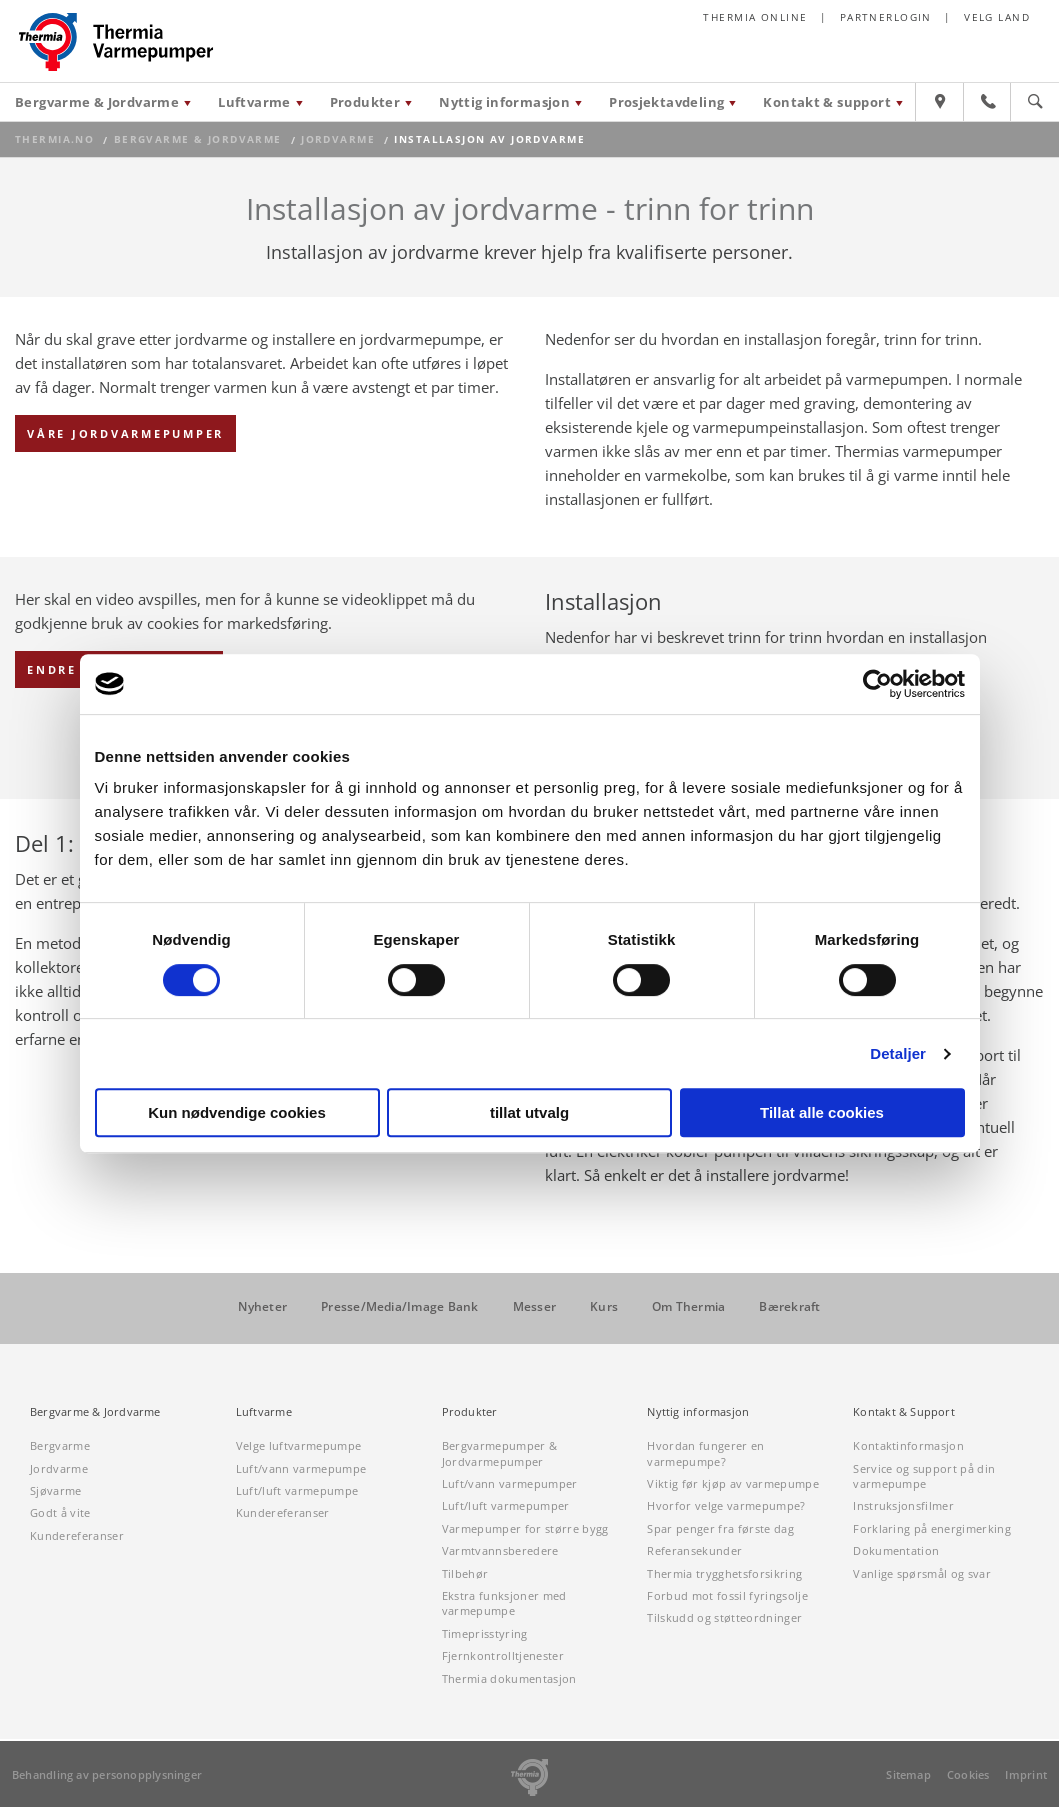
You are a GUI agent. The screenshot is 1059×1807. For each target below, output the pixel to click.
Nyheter (262, 1307)
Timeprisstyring (485, 1633)
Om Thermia (688, 1307)
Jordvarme (338, 139)
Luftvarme (254, 102)
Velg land (997, 17)
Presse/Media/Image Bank (400, 1307)
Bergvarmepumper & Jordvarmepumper (500, 1453)
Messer (534, 1307)
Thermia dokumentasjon (509, 1678)
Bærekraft (789, 1307)
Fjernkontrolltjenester (503, 1655)
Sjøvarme (56, 1490)
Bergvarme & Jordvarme (97, 102)
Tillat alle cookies (822, 1112)
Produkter (365, 102)
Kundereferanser (77, 1535)
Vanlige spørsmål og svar (922, 1573)
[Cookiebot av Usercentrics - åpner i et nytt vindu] (877, 684)
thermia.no (54, 139)
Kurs (604, 1307)
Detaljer (898, 1053)
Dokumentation (896, 1550)
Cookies (968, 1774)
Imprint (1026, 1774)
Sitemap (908, 1774)
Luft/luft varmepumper (506, 1505)
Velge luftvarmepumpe (299, 1445)
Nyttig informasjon (504, 102)
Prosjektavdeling (666, 102)
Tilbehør (465, 1573)
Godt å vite (60, 1512)
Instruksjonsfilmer (903, 1505)
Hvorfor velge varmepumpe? (726, 1505)
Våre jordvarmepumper (125, 433)
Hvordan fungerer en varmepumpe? (705, 1453)
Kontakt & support (827, 102)
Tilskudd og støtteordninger (724, 1617)
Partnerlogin (886, 17)
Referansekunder (694, 1550)
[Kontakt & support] (988, 107)
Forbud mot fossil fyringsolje (727, 1595)
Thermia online (755, 17)
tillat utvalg (529, 1112)
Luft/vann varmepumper (510, 1483)
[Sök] (1035, 107)
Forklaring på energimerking (932, 1528)
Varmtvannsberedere (500, 1550)
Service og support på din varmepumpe (924, 1476)
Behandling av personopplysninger (107, 1774)
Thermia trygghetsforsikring (724, 1573)
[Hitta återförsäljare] (940, 107)
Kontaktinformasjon (908, 1445)
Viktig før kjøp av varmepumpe (733, 1483)
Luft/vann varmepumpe (301, 1468)
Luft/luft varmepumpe (297, 1490)
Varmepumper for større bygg (525, 1528)
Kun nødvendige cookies (237, 1112)
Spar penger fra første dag (720, 1528)
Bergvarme (60, 1445)
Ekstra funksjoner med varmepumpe (504, 1603)
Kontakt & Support (904, 1412)
